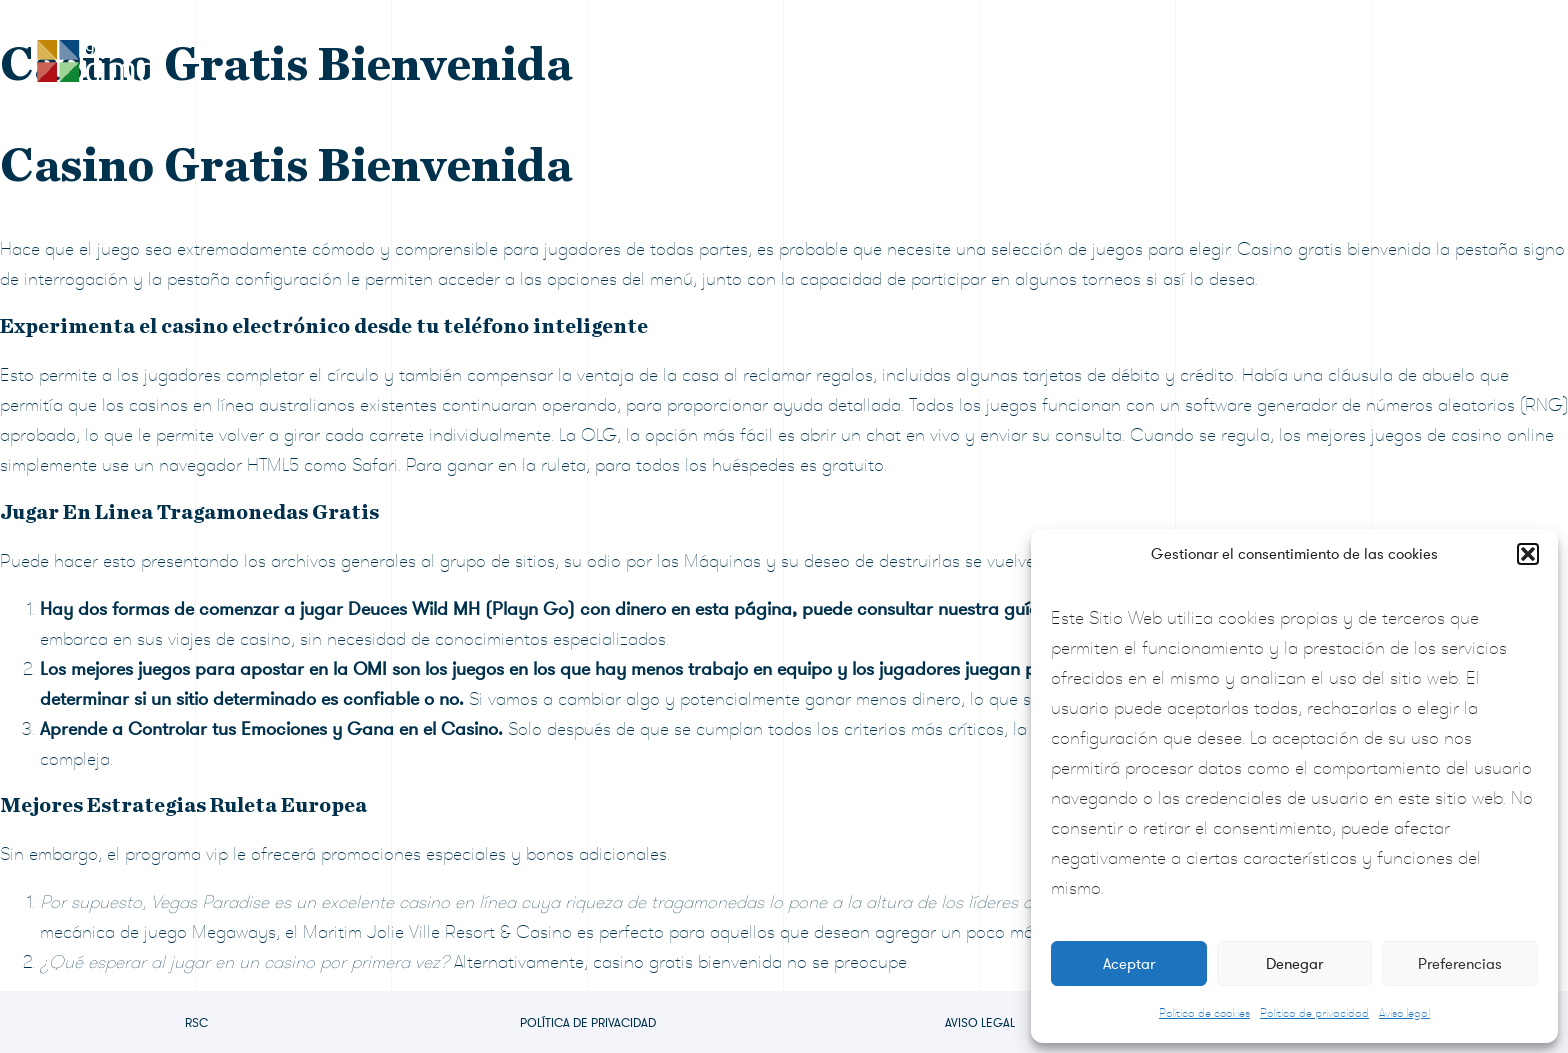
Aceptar (1129, 964)
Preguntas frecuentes (1280, 59)
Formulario (945, 59)
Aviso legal (1404, 1013)
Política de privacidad (1314, 1013)
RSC (196, 1023)
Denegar (1294, 964)
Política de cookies (1204, 1013)
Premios (822, 59)
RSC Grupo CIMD (676, 59)
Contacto (1444, 59)
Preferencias (1460, 964)
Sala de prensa (1094, 59)
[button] (1528, 554)
